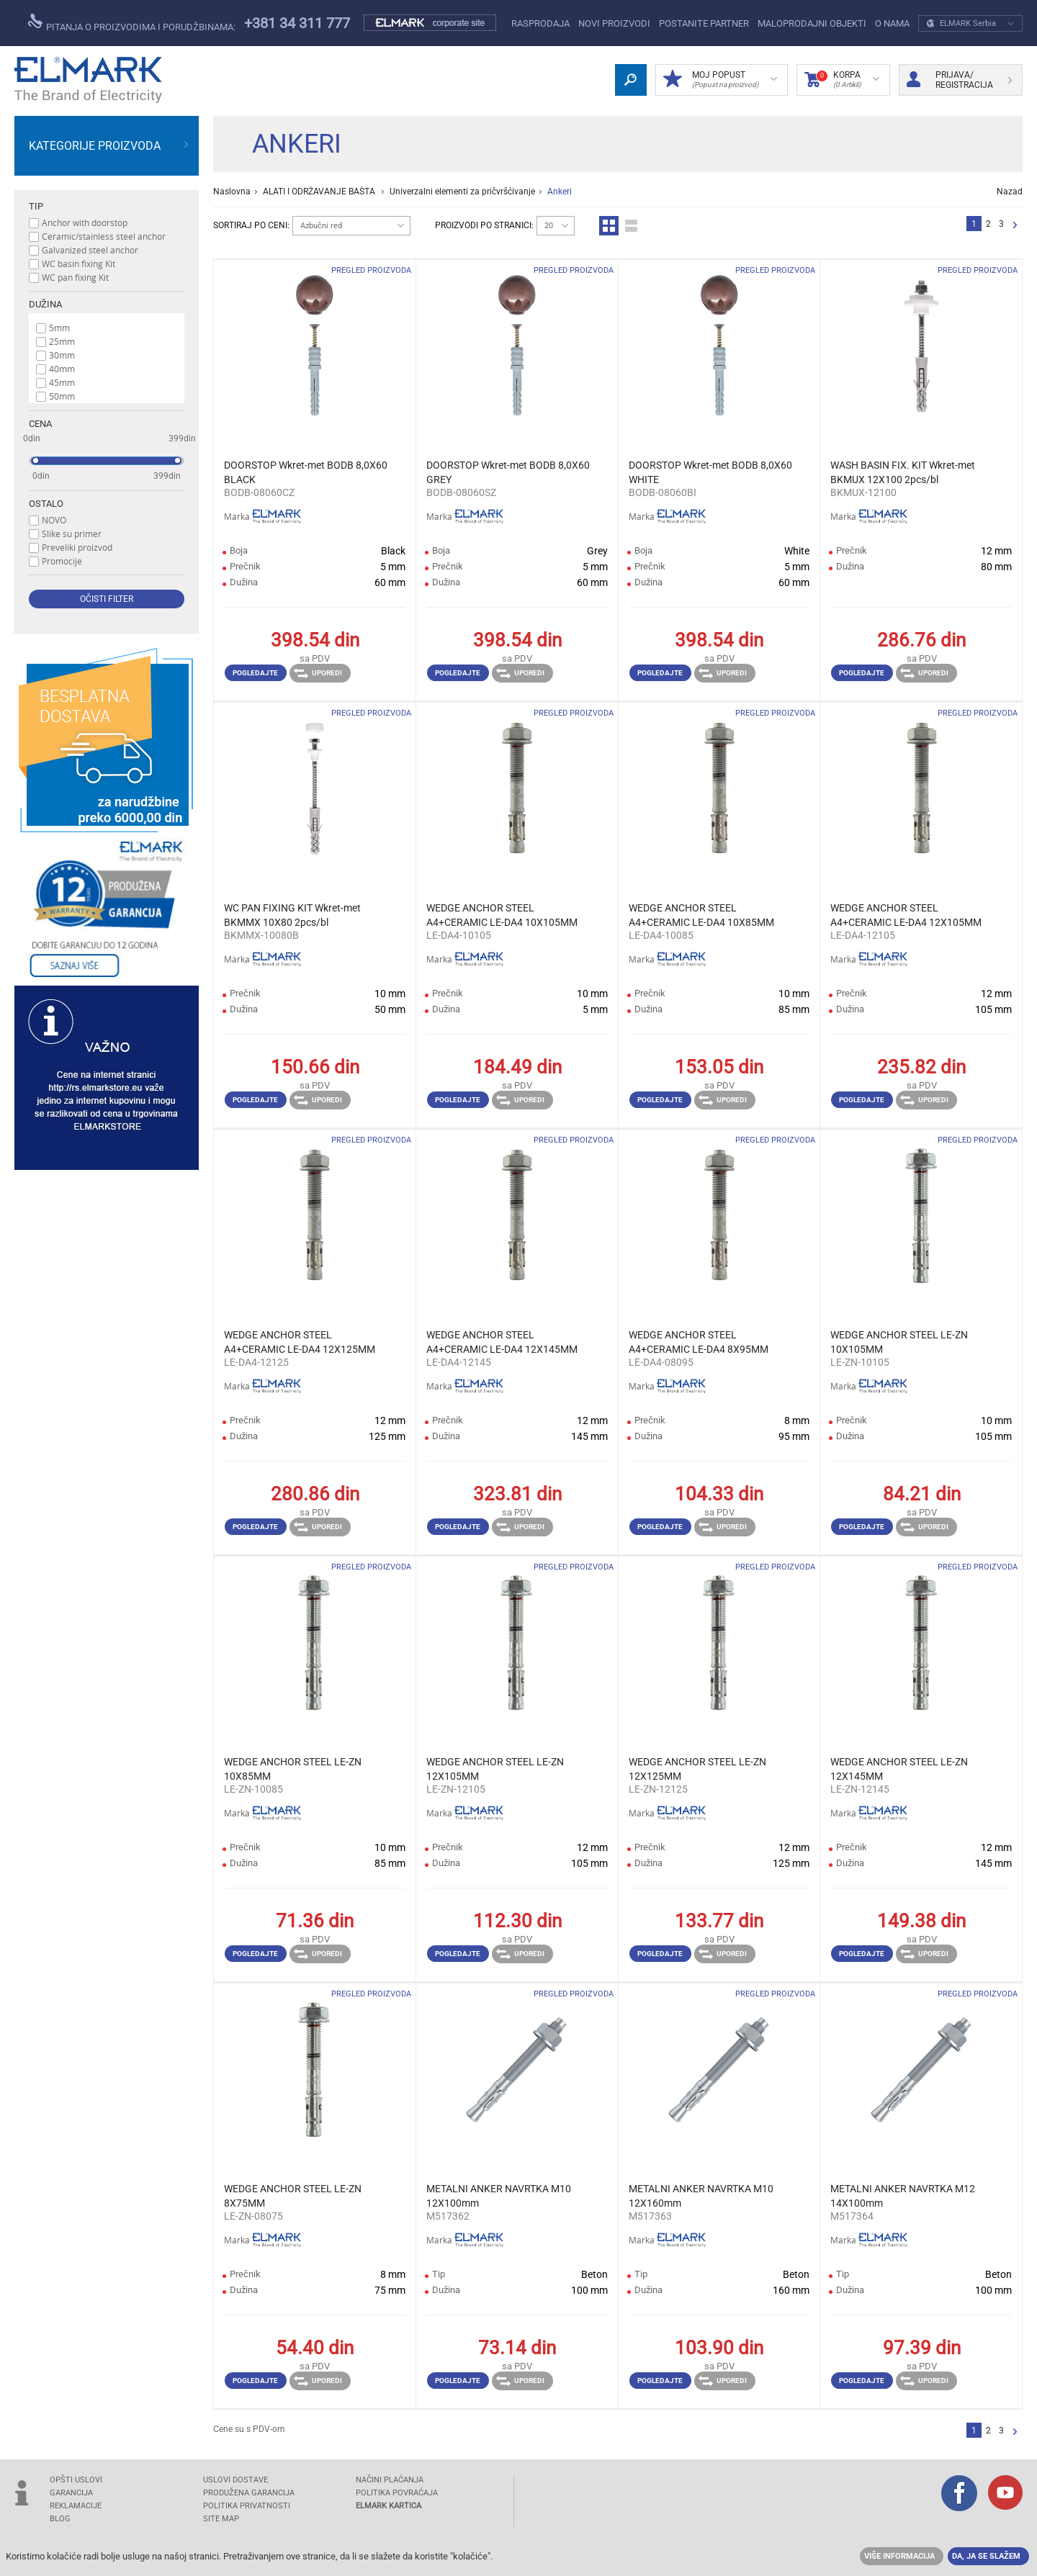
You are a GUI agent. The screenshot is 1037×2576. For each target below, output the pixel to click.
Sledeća (1015, 226)
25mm (62, 341)
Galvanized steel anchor (90, 250)
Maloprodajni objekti (812, 23)
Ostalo (46, 503)
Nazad (1010, 191)
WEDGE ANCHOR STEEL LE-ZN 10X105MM (899, 1342)
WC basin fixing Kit (78, 263)
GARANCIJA (71, 2493)
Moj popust (720, 80)
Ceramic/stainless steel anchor (104, 236)
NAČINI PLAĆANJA (389, 2480)
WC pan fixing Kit (75, 277)
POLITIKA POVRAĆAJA (397, 2493)
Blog (60, 2518)
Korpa (841, 80)
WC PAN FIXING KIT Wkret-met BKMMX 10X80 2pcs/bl (292, 915)
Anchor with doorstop (84, 222)
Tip (36, 206)
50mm (62, 396)
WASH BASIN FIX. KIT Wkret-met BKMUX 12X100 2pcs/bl (902, 472)
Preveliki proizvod (77, 547)
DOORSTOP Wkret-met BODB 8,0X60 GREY (508, 472)
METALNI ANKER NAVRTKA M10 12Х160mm (701, 2196)
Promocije (62, 561)
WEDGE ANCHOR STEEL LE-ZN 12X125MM (697, 1769)
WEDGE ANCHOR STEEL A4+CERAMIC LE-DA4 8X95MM (698, 1342)
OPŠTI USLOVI (76, 2480)
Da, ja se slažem (986, 2556)
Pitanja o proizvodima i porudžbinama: (131, 23)
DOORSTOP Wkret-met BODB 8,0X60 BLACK (305, 472)
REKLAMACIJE (76, 2505)
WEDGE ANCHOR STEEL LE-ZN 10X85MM (293, 1769)
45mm (62, 382)
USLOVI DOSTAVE (235, 2480)
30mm (62, 355)
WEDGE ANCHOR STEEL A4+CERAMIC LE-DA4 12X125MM (299, 1342)
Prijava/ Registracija (959, 80)
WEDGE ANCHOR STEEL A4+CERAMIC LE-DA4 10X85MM (701, 915)
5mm (59, 327)
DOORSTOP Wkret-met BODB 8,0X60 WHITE (710, 472)
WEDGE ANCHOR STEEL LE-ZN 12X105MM (495, 1769)
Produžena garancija (249, 2493)
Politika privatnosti (246, 2505)
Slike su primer (72, 533)
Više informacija (899, 2556)
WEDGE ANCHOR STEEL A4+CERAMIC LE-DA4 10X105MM (502, 915)
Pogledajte (255, 673)
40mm (62, 368)
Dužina (45, 304)
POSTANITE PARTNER (704, 23)
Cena (40, 423)
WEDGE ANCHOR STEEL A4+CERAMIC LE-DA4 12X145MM (502, 1342)
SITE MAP (221, 2518)
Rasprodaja (540, 23)
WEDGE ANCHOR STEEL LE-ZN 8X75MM (293, 2196)
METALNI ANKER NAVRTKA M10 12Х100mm (498, 2196)
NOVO (54, 520)
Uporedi (318, 673)
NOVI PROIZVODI (614, 23)
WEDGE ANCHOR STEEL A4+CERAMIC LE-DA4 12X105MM (906, 915)
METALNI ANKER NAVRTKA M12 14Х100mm (902, 2196)
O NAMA (892, 23)
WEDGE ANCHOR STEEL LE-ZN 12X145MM (899, 1769)
